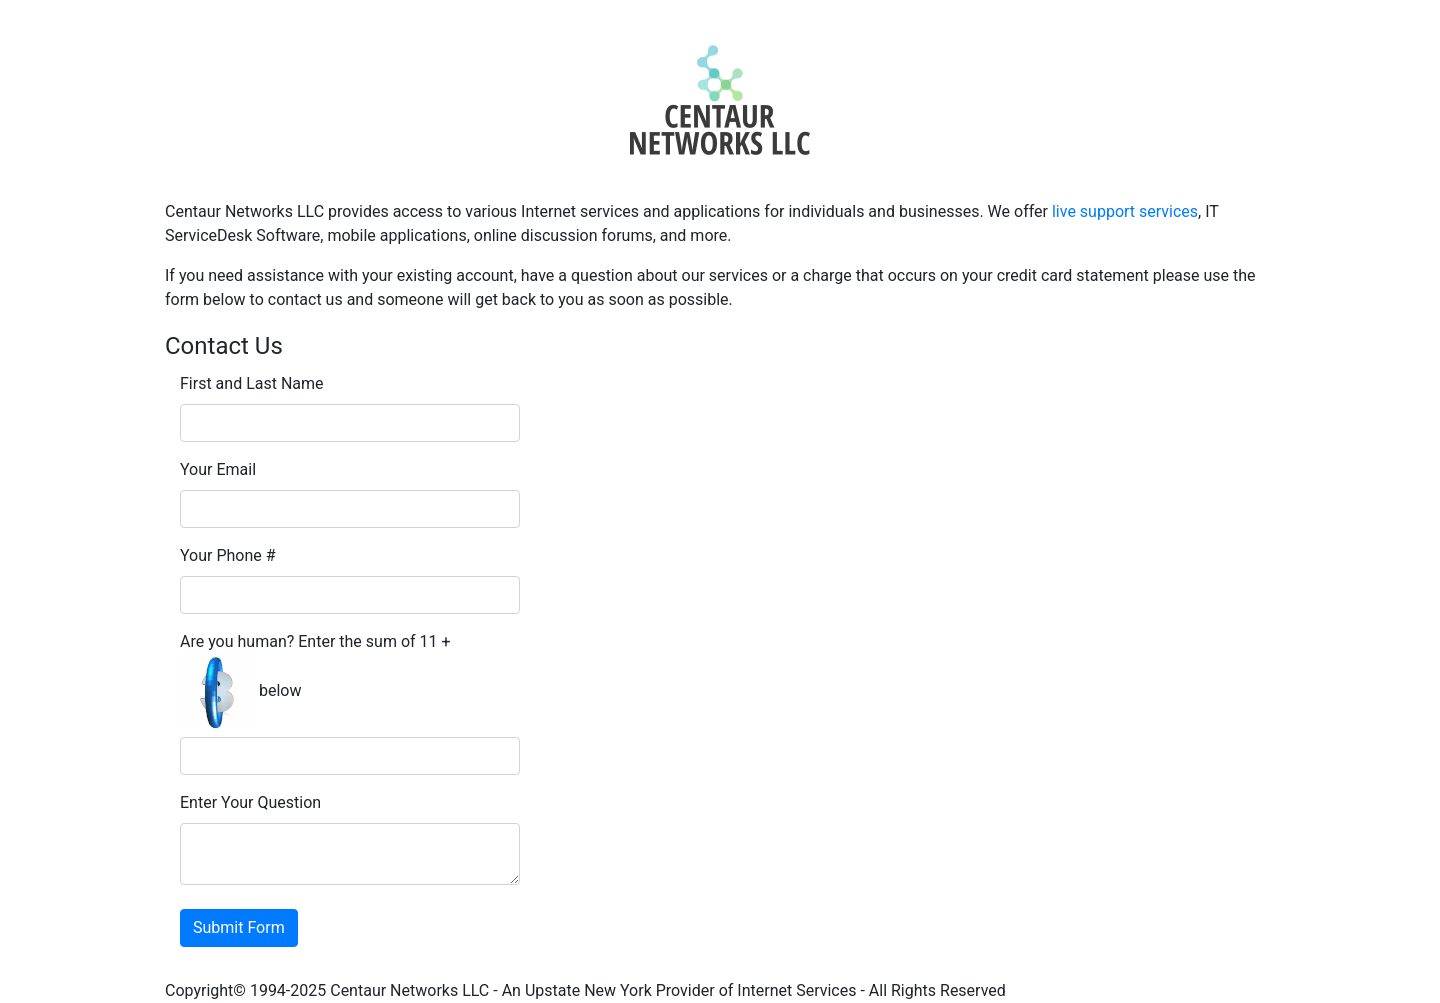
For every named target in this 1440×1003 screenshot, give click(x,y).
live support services (1125, 211)
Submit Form (239, 927)
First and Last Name (252, 383)
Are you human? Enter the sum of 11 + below (315, 680)
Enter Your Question (250, 802)
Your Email (218, 469)
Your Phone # (228, 555)
